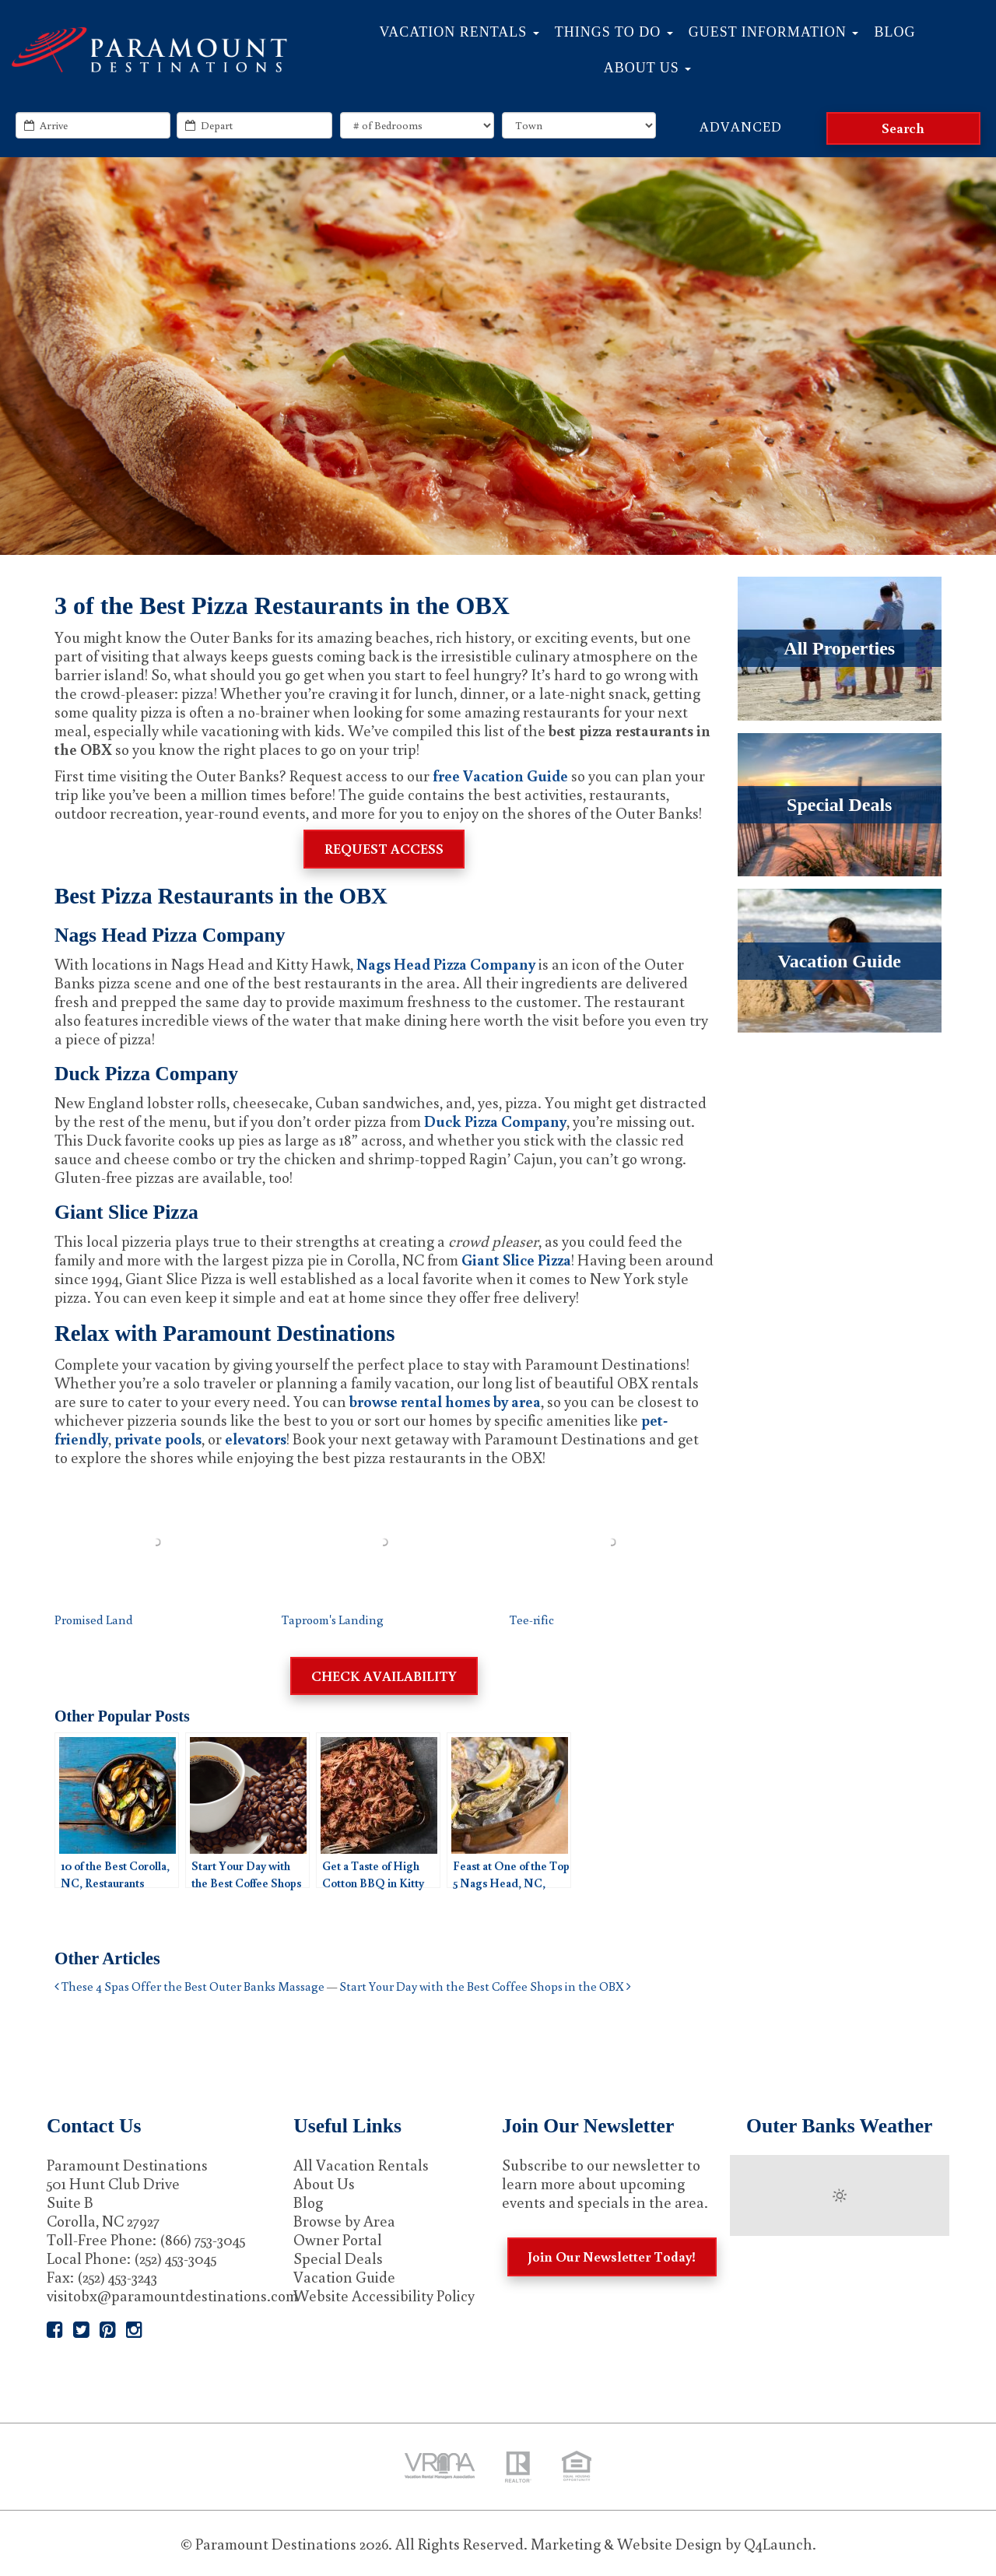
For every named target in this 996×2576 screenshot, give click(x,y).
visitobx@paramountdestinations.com (172, 2295)
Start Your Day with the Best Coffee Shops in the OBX (485, 1986)
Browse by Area (344, 2220)
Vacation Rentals (459, 32)
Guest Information (774, 32)
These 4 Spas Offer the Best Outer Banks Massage (189, 1986)
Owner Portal (337, 2239)
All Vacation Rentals (361, 2164)
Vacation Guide (344, 2276)
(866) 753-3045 (202, 2239)
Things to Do (614, 32)
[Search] (903, 128)
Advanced (741, 126)
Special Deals (338, 2258)
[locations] (579, 125)
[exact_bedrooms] (417, 125)
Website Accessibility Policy (384, 2295)
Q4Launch (778, 2543)
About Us (648, 67)
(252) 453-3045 (175, 2258)
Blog (894, 32)
